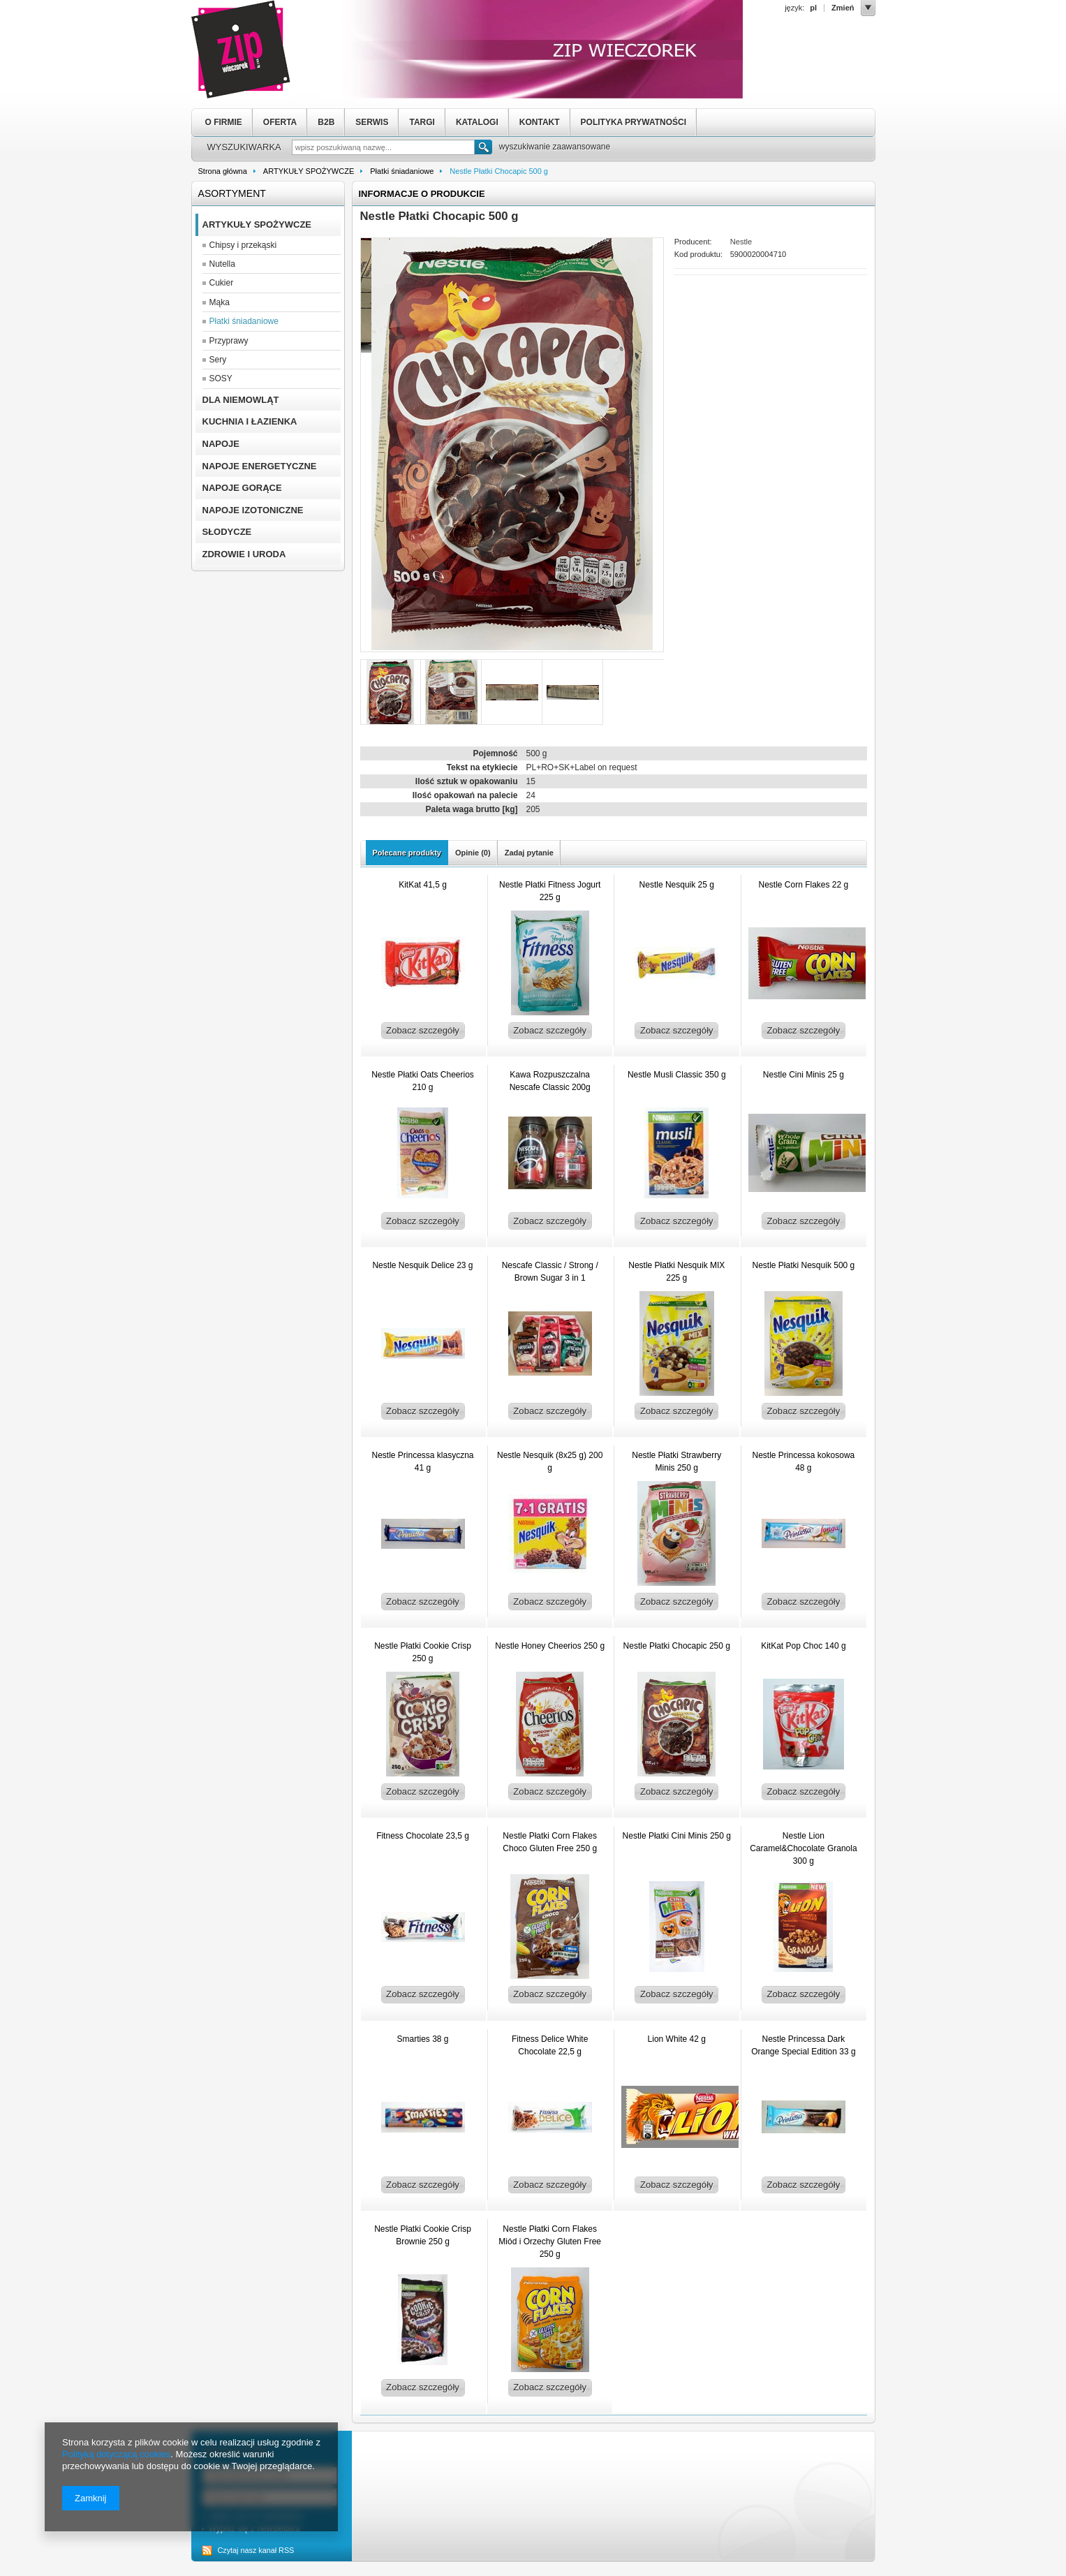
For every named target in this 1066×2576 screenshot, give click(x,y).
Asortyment (232, 193)
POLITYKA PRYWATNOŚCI (634, 122)
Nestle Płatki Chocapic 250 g (676, 1646)
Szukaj (483, 149)
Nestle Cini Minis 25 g (803, 1075)
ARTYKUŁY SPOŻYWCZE (308, 171)
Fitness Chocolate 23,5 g (422, 1836)
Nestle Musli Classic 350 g (677, 1075)
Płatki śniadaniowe (402, 171)
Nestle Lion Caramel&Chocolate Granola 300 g (803, 1848)
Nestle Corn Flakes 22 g (804, 885)
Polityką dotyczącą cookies (116, 2454)
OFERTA (280, 122)
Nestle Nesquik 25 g (676, 885)
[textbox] (383, 147)
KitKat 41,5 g (423, 885)
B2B (326, 122)
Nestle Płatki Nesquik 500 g (804, 1265)
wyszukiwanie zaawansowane (554, 147)
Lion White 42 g (677, 2039)
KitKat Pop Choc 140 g (803, 1646)
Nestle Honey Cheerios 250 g (550, 1646)
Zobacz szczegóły (422, 1030)
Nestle (741, 241)
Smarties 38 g (422, 2039)
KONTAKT (539, 122)
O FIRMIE (223, 122)
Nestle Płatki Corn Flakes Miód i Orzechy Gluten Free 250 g (549, 2241)
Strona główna (222, 171)
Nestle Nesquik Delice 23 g (422, 1265)
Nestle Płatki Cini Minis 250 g (677, 1836)
